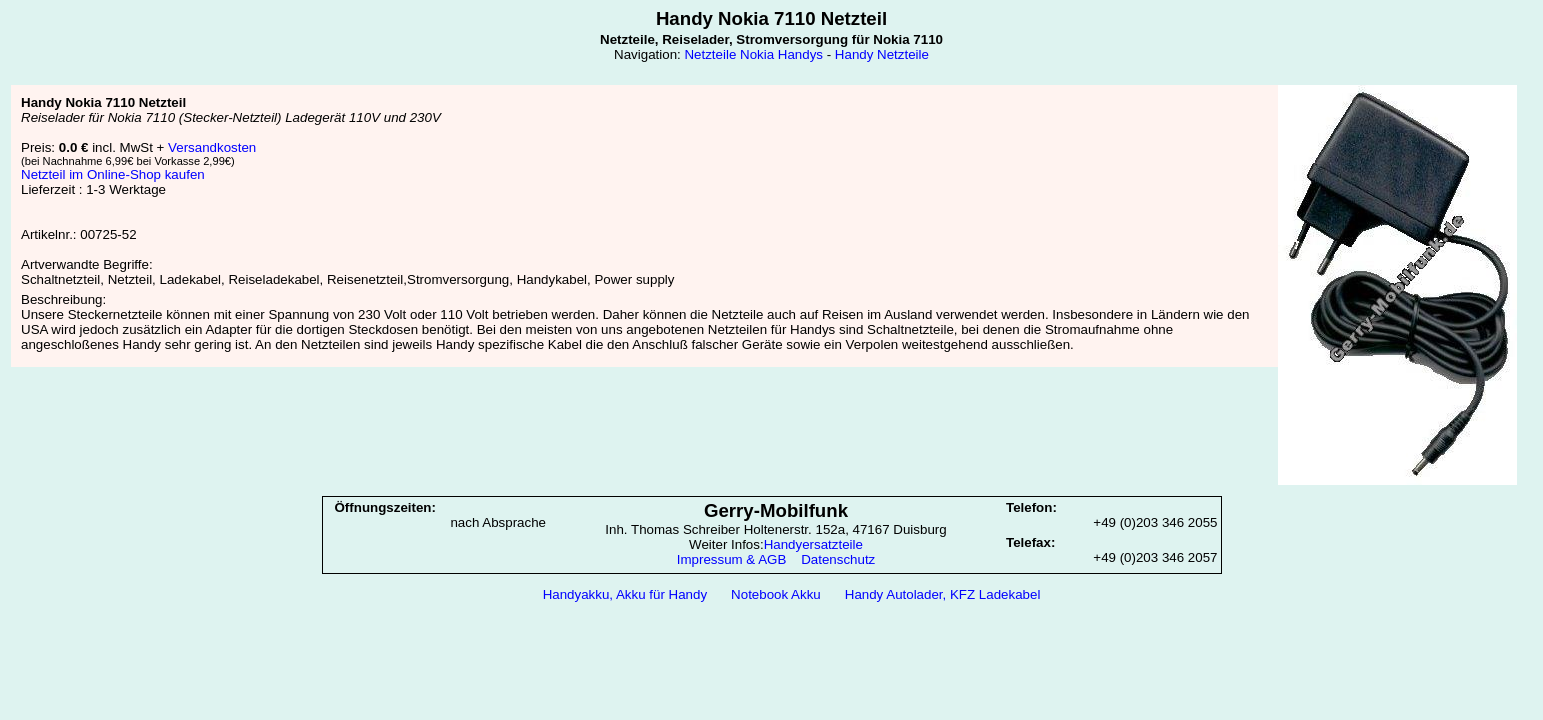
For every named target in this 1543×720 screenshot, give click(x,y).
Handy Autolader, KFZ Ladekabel (943, 594)
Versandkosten (212, 147)
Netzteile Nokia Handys (753, 54)
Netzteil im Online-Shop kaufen (113, 174)
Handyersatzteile (813, 544)
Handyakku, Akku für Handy (625, 594)
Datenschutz (838, 559)
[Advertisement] (772, 661)
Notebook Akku (776, 594)
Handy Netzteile (882, 54)
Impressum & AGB (732, 559)
